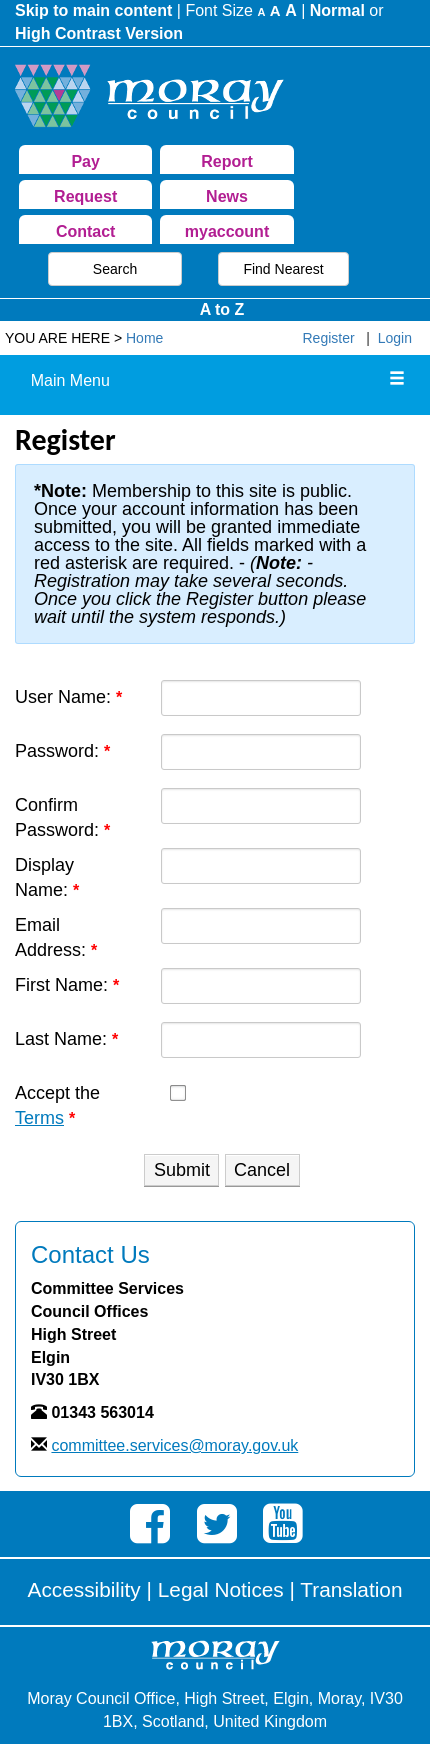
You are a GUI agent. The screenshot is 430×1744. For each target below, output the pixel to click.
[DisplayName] (261, 866)
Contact (86, 231)
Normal (337, 10)
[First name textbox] (261, 986)
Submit (182, 1170)
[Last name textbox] (261, 1040)
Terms (39, 1118)
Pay (85, 161)
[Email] (261, 926)
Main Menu (70, 380)
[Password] (261, 752)
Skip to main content (93, 10)
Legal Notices (221, 1589)
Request (85, 196)
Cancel (262, 1170)
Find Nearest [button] (283, 269)
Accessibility (84, 1589)
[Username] (261, 698)
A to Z (222, 309)
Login (395, 338)
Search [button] (115, 269)
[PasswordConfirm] (261, 806)
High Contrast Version (99, 33)
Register (329, 338)
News (227, 196)
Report (227, 161)
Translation (351, 1589)
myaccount (227, 231)
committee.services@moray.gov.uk (174, 1445)
